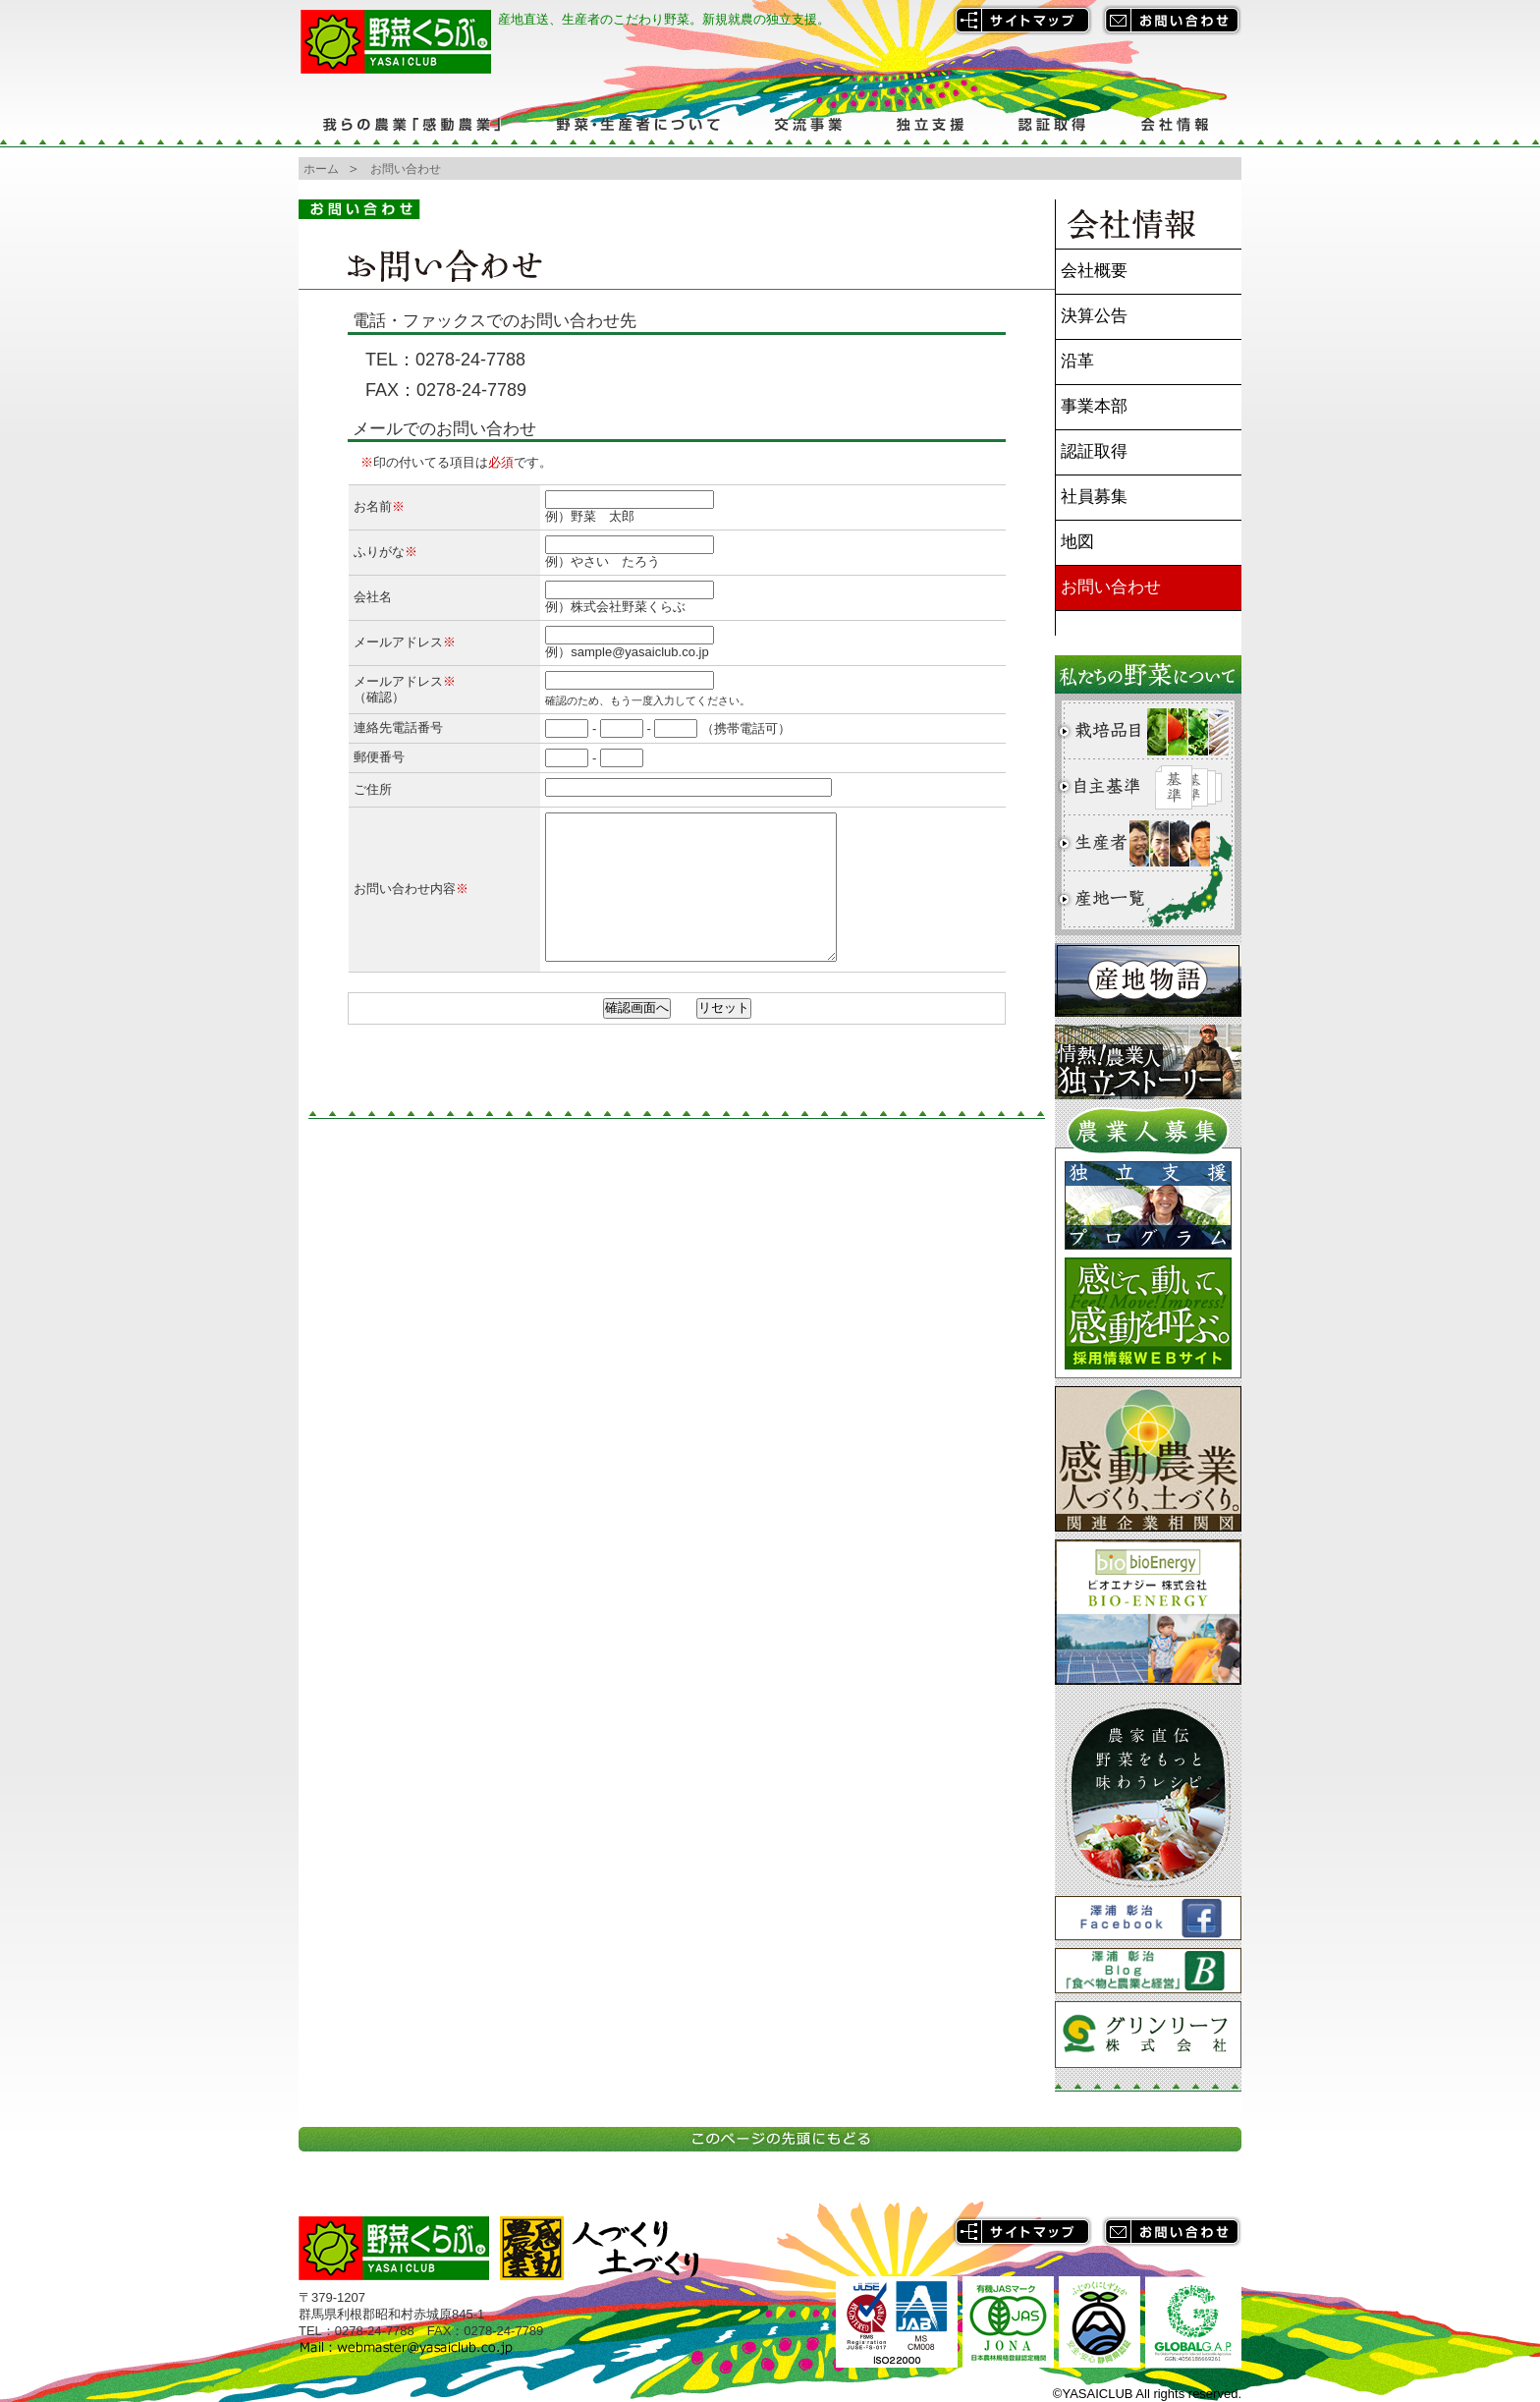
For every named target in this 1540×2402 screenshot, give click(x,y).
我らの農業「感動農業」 (414, 123)
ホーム (321, 169)
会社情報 (1177, 123)
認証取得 (1052, 123)
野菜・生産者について (637, 123)
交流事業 (806, 123)
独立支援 (929, 123)
